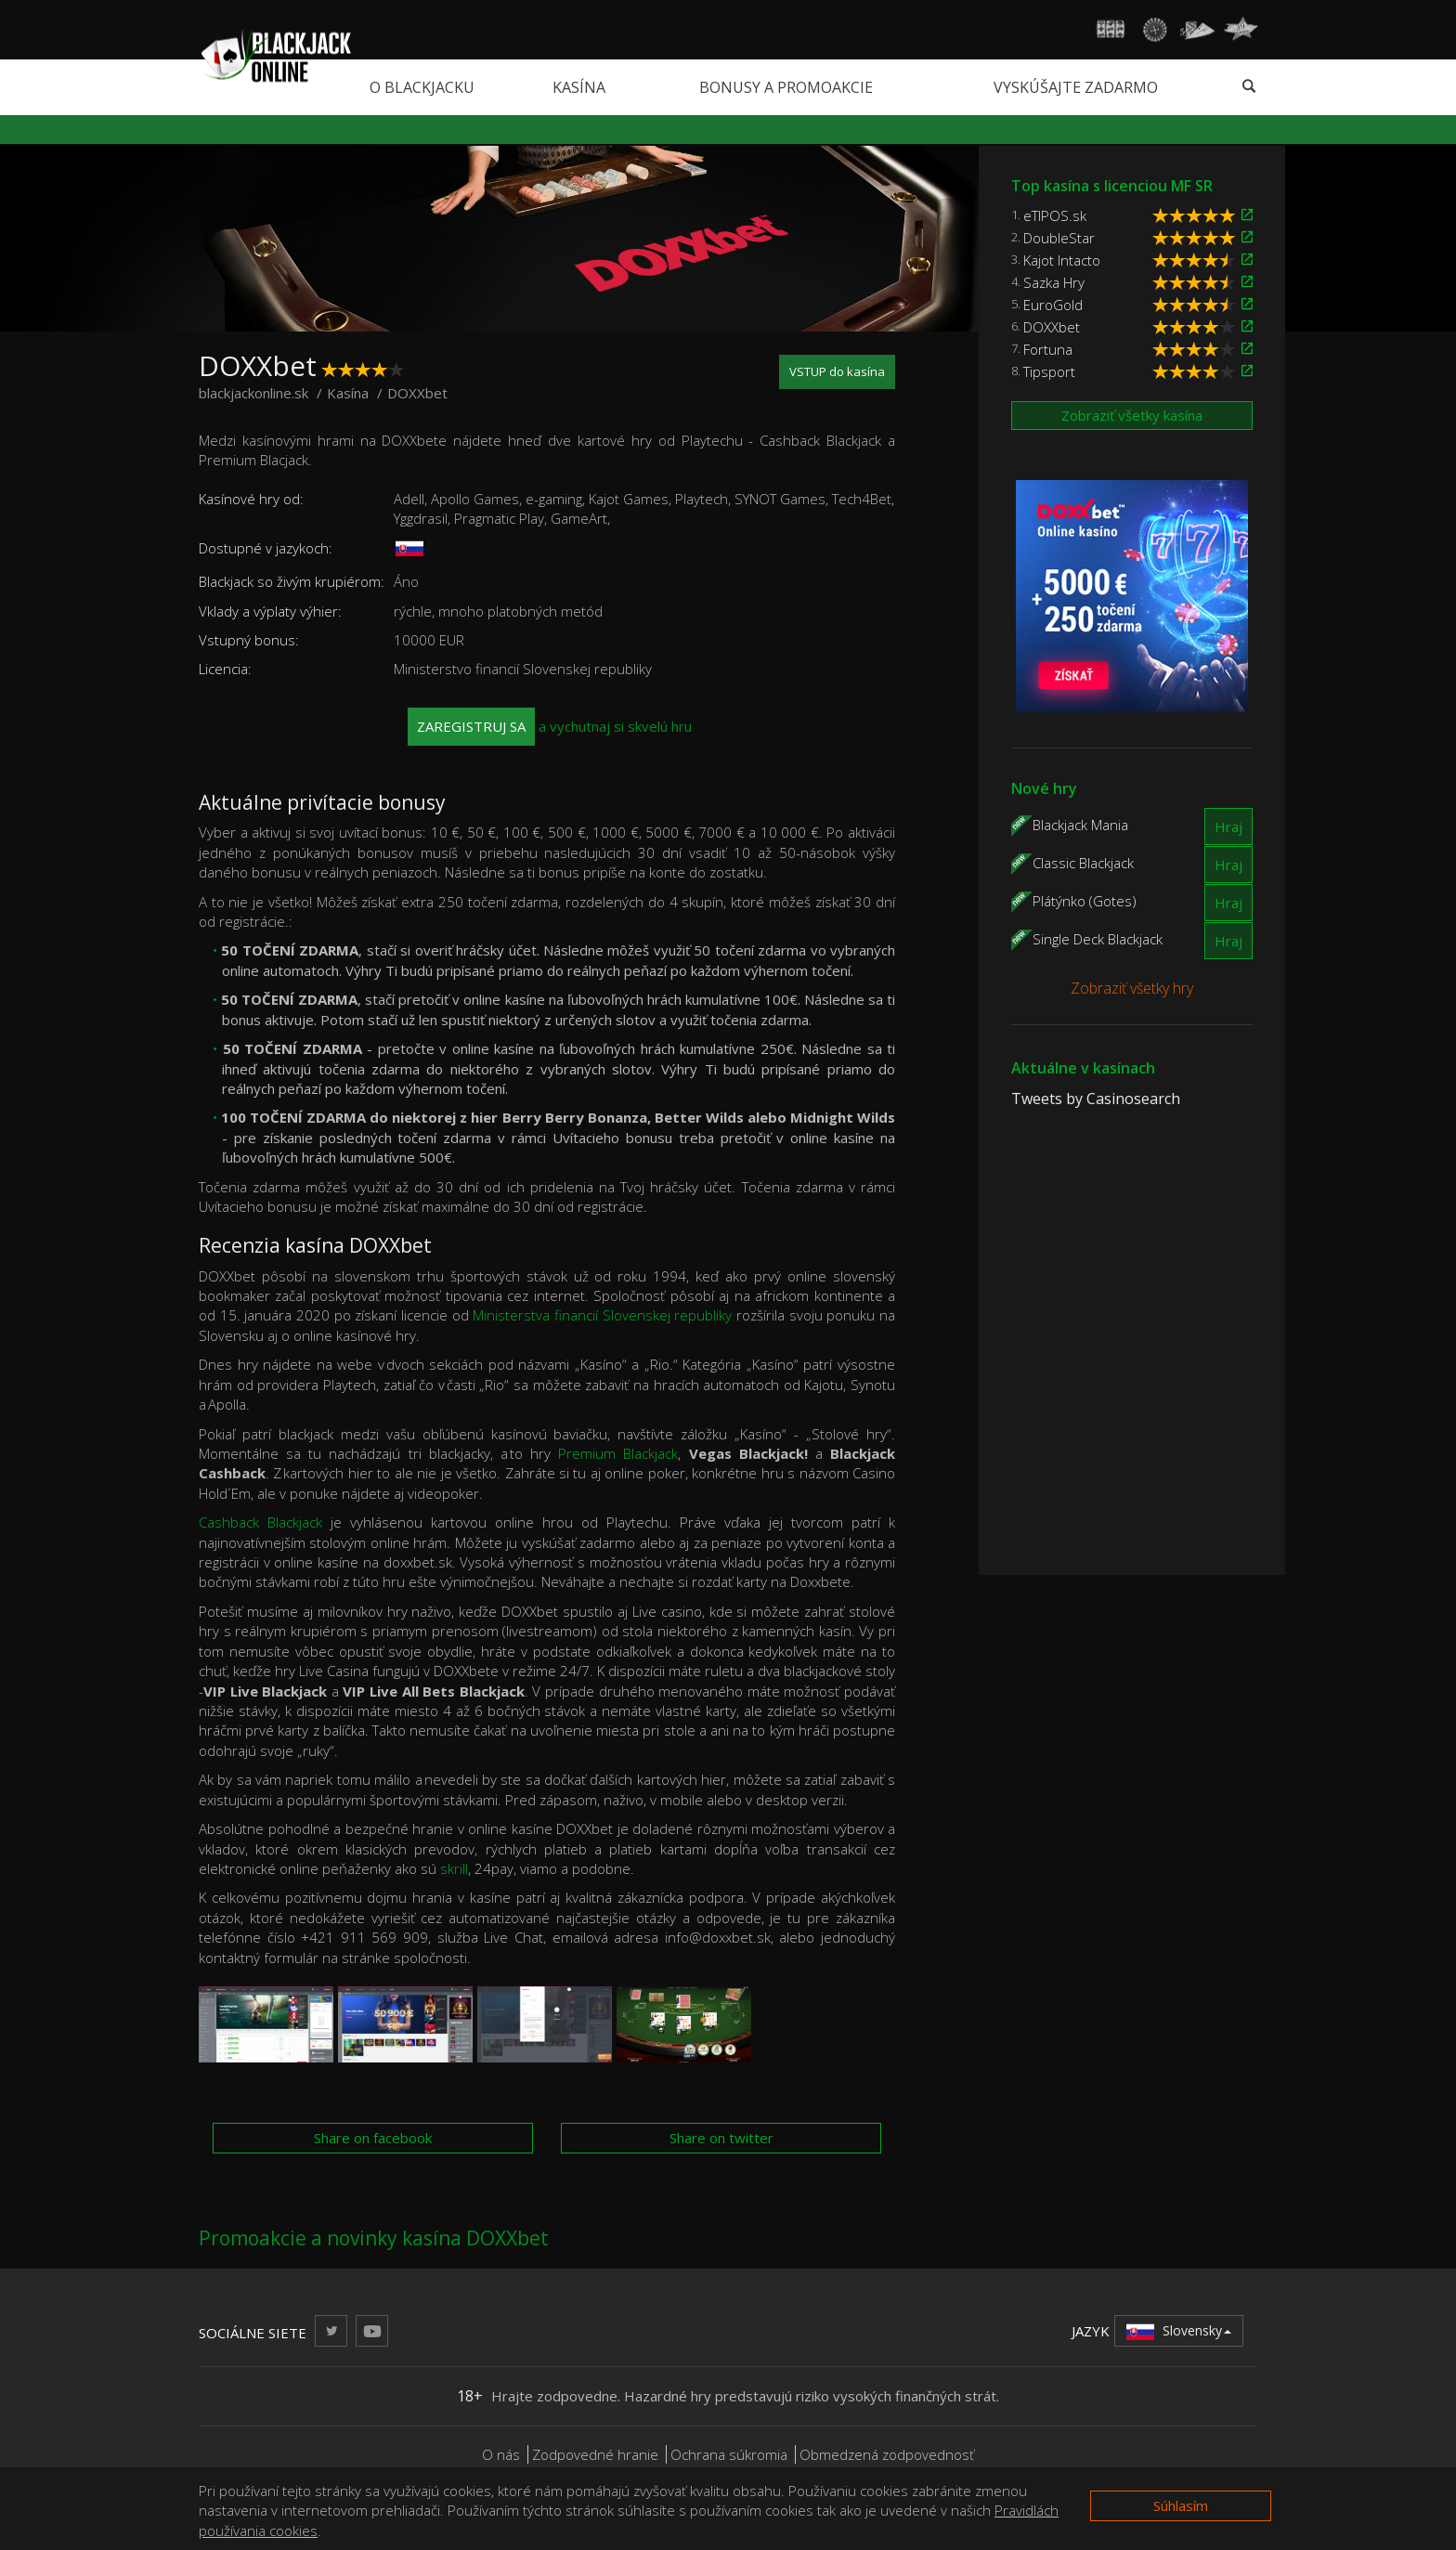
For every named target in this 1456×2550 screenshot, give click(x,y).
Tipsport (1049, 371)
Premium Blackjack (618, 1453)
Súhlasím (1180, 2505)
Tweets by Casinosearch (1095, 1098)
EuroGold (1053, 304)
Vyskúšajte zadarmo (1076, 87)
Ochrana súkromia (728, 2454)
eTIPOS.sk (1054, 215)
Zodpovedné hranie (595, 2454)
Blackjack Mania (1080, 823)
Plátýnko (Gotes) (1085, 900)
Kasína (578, 87)
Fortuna (1047, 349)
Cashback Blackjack (260, 1522)
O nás (501, 2454)
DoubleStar (1059, 237)
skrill (454, 1868)
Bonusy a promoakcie (786, 87)
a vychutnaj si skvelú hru (550, 727)
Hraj (1228, 826)
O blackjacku (422, 87)
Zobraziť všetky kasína (1131, 415)
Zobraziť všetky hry (1132, 988)
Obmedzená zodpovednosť (887, 2454)
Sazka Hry (1054, 282)
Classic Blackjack (1083, 861)
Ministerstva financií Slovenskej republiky (602, 1315)
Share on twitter (722, 2137)
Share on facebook (373, 2137)
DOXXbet (1051, 327)
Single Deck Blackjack (1098, 938)
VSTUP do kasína (837, 371)
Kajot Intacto (1061, 260)
